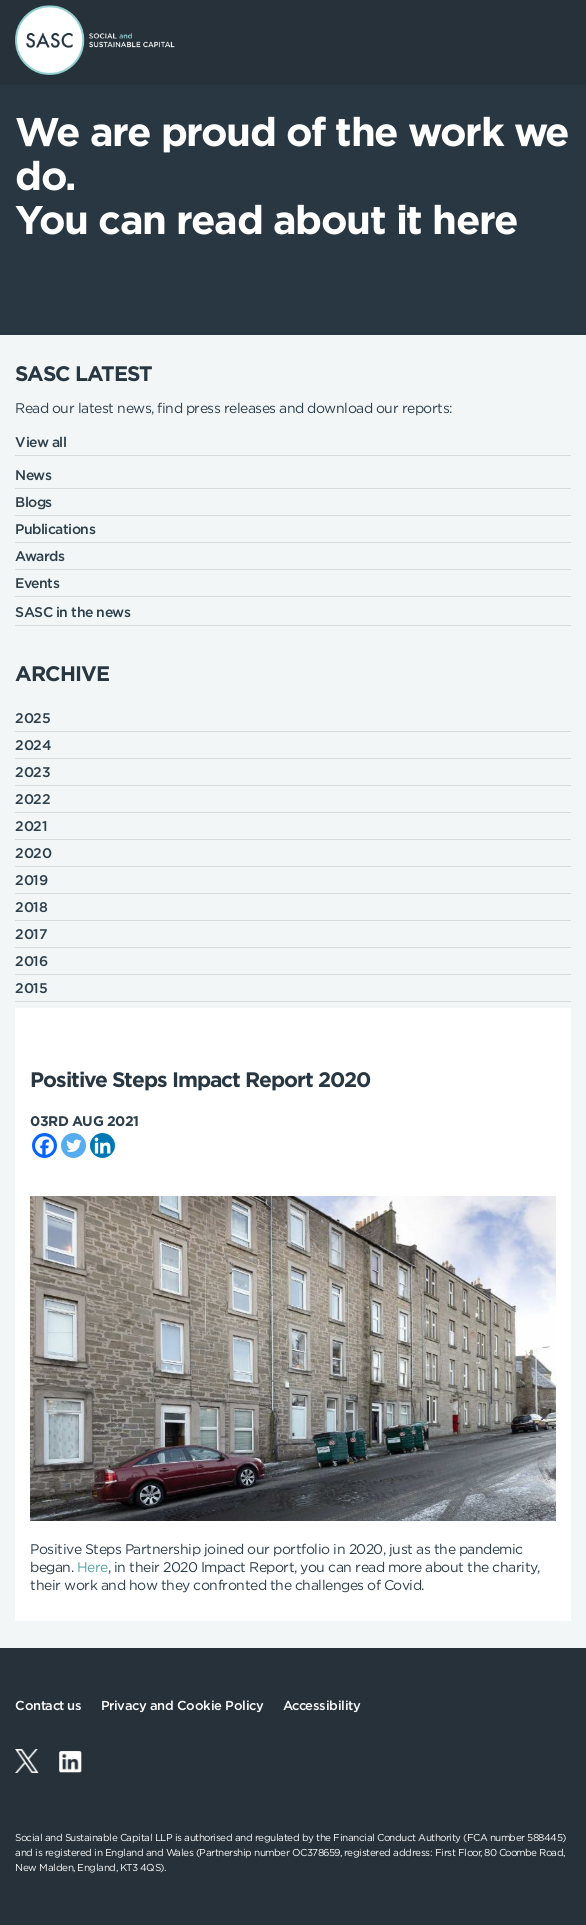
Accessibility (322, 1705)
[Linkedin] (102, 1145)
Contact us (48, 1705)
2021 (31, 826)
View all (40, 442)
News (33, 475)
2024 (33, 745)
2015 (31, 988)
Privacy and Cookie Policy (182, 1705)
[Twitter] (73, 1145)
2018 (31, 907)
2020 (33, 853)
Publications (55, 529)
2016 (31, 961)
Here (92, 1567)
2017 (31, 934)
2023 (32, 772)
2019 (31, 880)
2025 (32, 718)
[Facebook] (44, 1145)
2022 (32, 799)
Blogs (33, 502)
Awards (39, 556)
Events (37, 583)
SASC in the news (72, 612)
